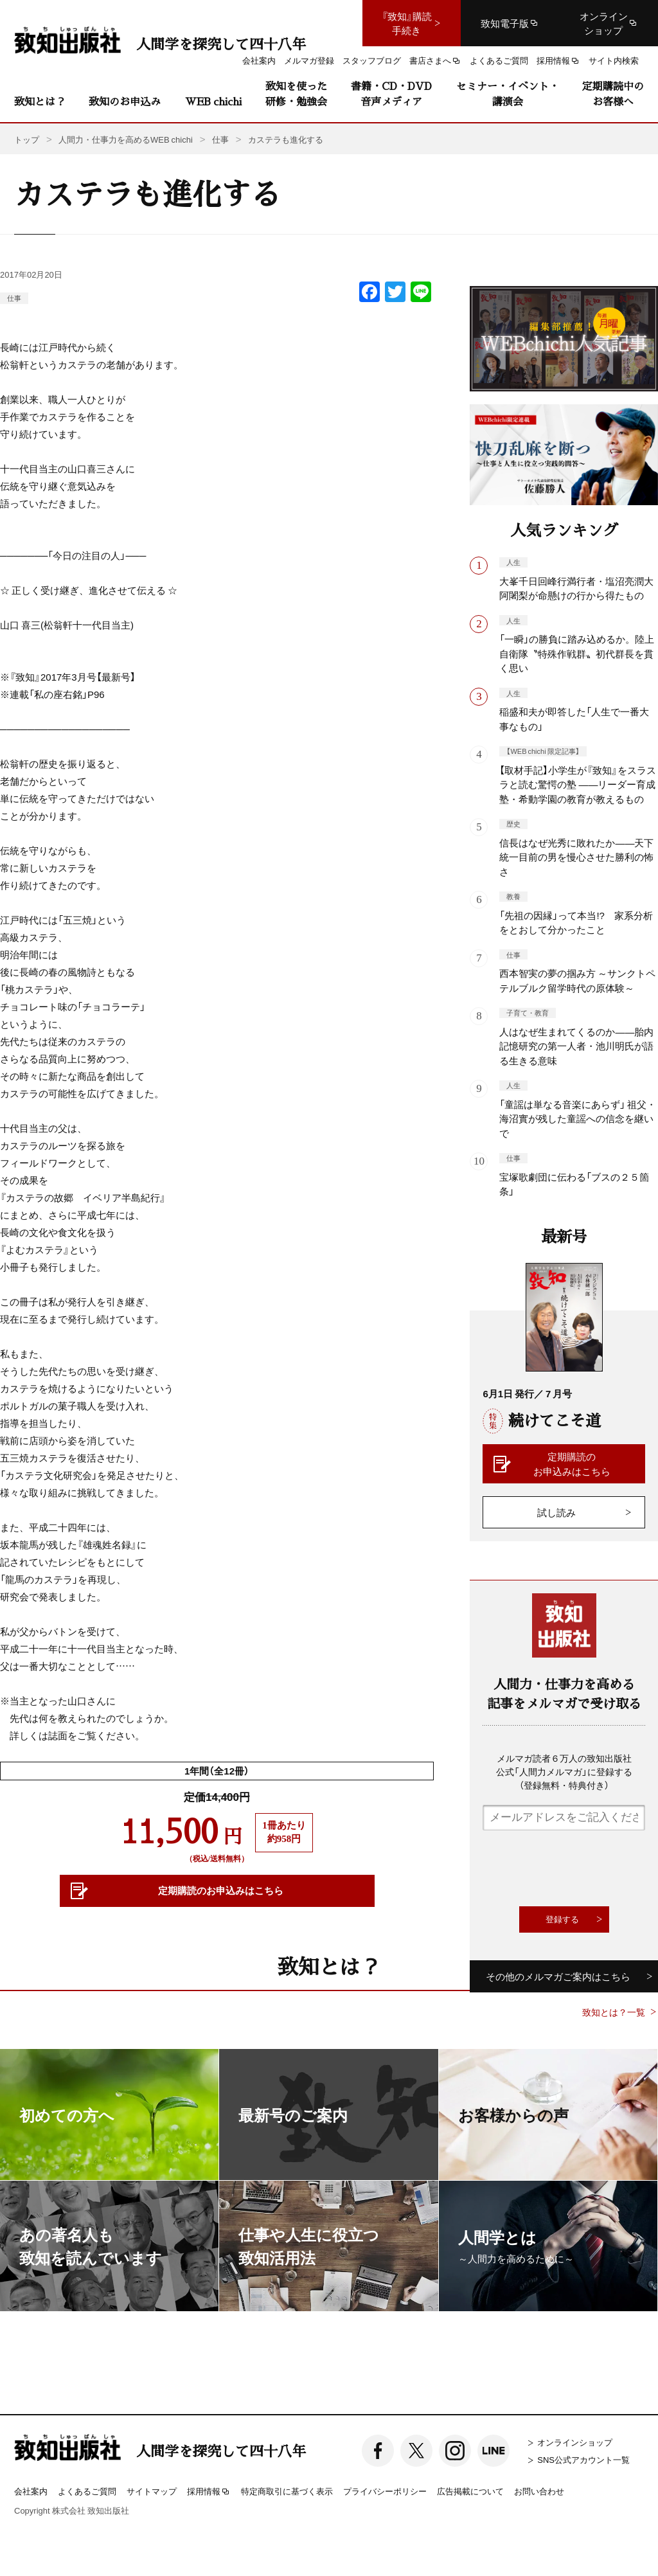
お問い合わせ (539, 2491)
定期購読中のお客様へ (613, 93)
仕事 (14, 297)
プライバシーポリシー (385, 2491)
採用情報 (209, 2492)
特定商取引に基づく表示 (287, 2491)
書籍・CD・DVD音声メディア (391, 93)
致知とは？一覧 (613, 2012)
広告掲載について (470, 2491)
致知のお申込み (125, 101)
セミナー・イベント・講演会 (507, 93)
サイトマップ (152, 2491)
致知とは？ (40, 101)
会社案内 (31, 2491)
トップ (26, 139)
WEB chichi (213, 101)
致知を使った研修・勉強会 (296, 93)
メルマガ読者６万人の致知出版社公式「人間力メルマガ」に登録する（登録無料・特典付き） (564, 1771)
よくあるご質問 (87, 2491)
